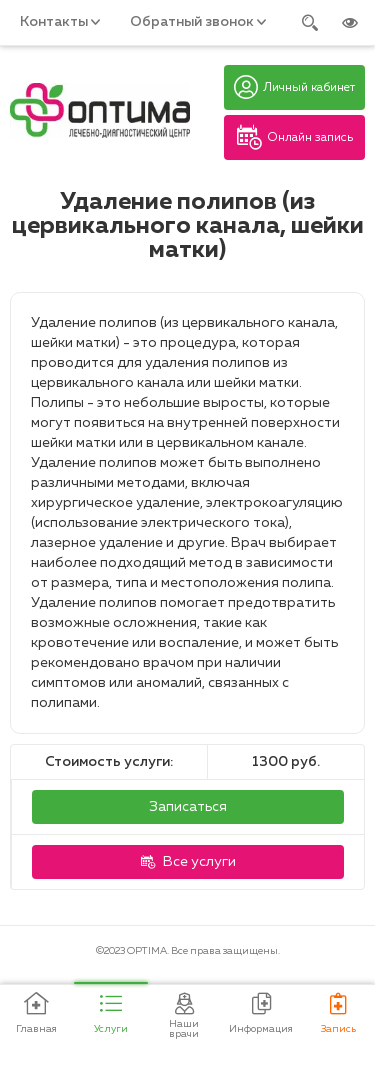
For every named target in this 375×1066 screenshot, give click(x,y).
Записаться (188, 807)
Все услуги (188, 862)
